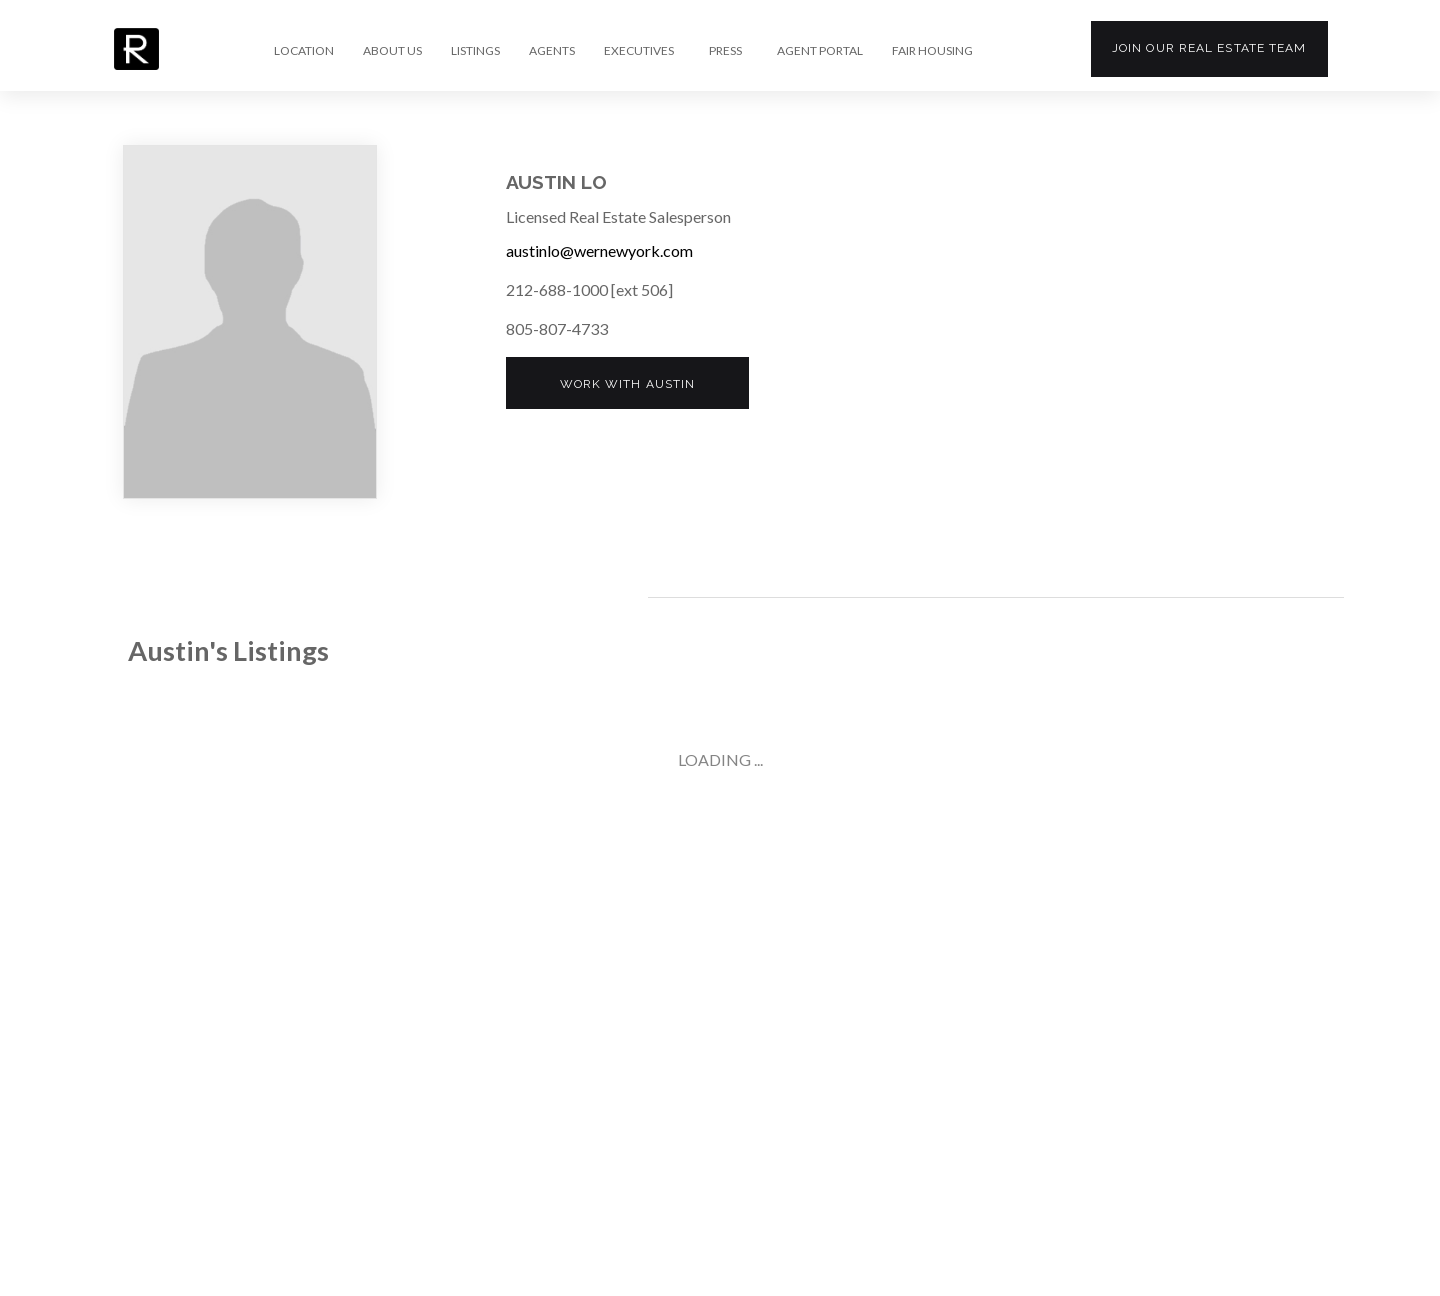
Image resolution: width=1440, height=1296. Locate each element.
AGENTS (552, 51)
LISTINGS (475, 51)
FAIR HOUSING (932, 51)
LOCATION (304, 51)
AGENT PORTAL (820, 51)
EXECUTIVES (639, 51)
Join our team (1209, 48)
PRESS (725, 51)
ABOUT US (392, 51)
